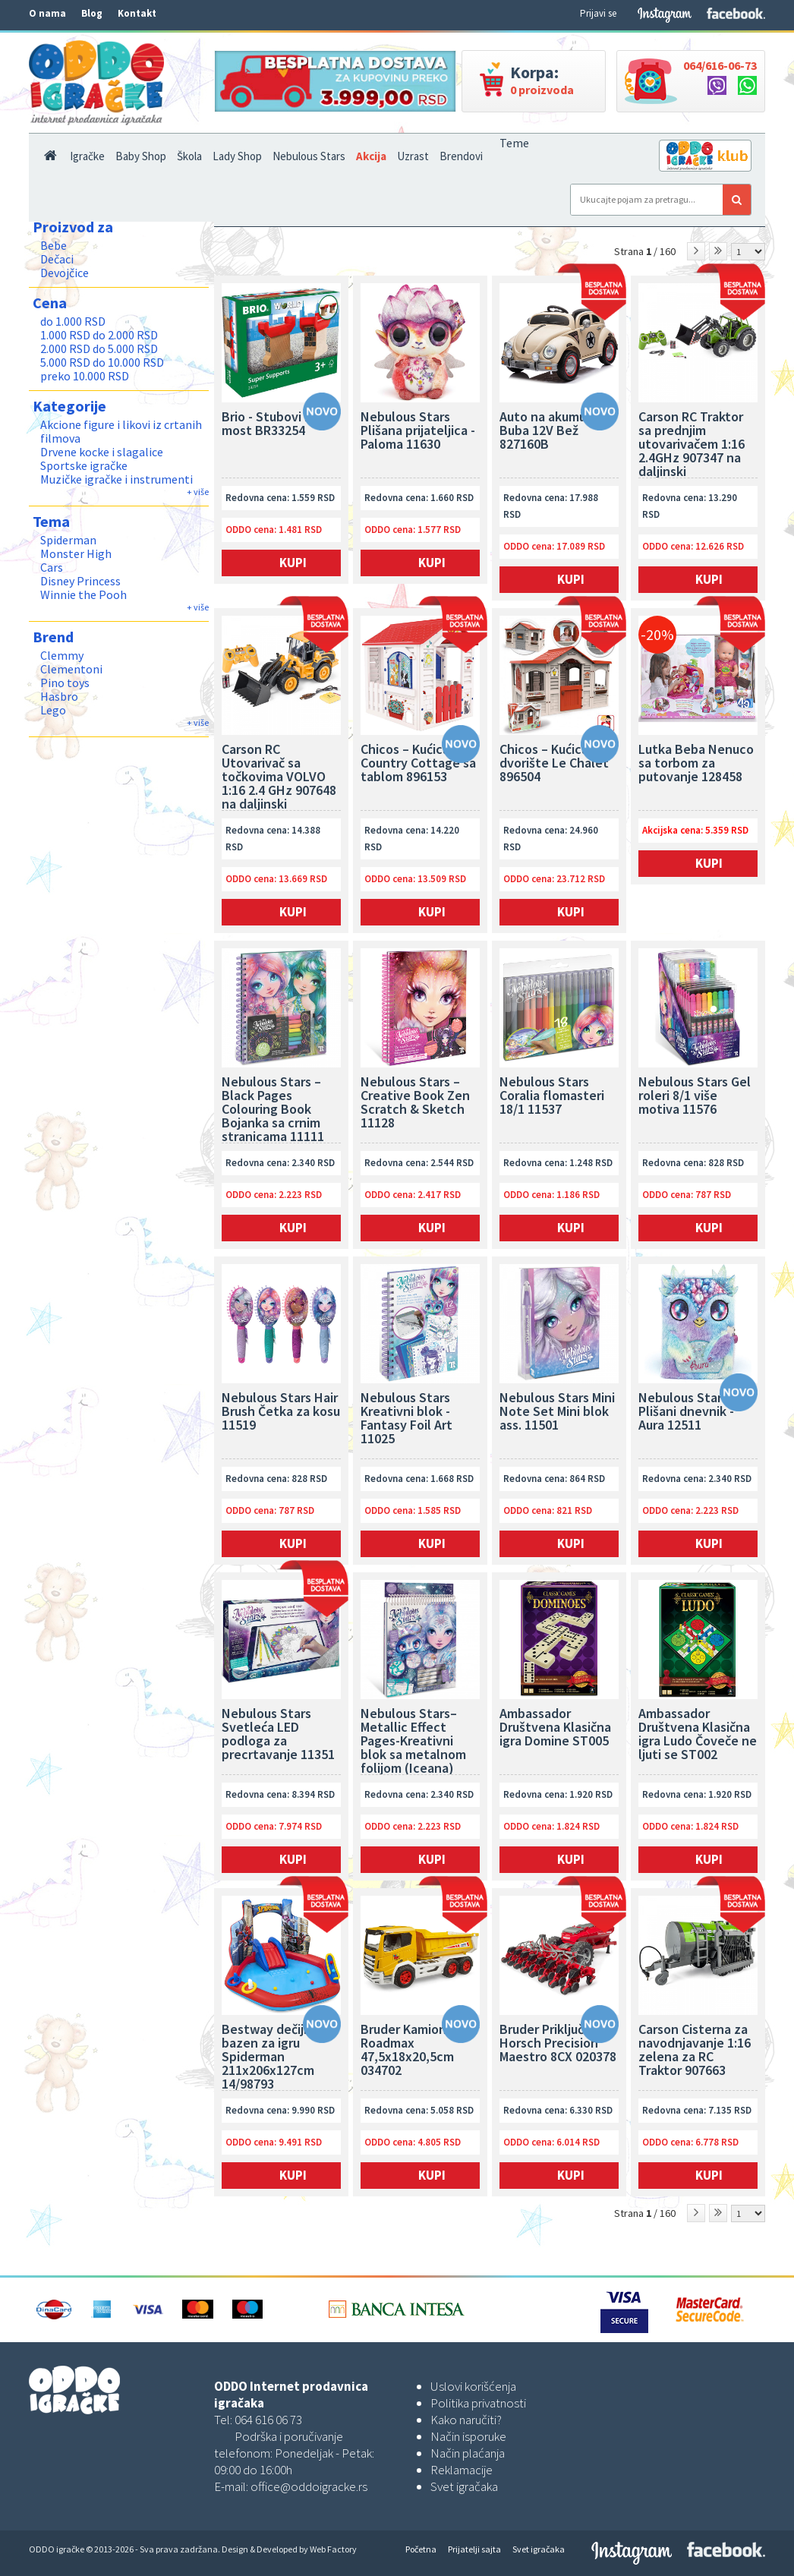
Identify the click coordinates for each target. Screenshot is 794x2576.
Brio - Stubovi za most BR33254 (270, 424)
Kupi (293, 562)
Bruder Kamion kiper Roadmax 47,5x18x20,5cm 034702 (420, 2051)
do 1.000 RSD (73, 321)
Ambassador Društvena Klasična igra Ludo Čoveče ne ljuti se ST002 (697, 1735)
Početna (420, 2549)
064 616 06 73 (268, 2419)
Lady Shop (237, 156)
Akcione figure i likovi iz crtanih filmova (121, 431)
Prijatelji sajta (474, 2549)
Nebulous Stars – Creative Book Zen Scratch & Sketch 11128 (415, 1103)
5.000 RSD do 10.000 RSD (102, 362)
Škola (189, 156)
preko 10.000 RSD (84, 376)
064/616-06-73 (720, 65)
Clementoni (71, 669)
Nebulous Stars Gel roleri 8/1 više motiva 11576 (694, 1096)
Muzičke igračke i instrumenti (116, 479)
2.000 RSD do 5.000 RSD (99, 348)
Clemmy (61, 655)
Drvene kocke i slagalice (101, 452)
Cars (51, 567)
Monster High (76, 553)
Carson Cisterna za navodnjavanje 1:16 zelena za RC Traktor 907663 (694, 2051)
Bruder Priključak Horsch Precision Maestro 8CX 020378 (557, 2044)
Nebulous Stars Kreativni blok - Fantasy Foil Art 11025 (406, 1419)
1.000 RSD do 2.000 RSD (99, 335)
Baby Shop (140, 156)
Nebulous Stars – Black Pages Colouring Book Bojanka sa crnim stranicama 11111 (273, 1109)
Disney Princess (80, 581)
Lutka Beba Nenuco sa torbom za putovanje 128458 (696, 764)
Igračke (87, 156)
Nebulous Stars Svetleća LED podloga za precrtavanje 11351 (278, 1735)
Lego (53, 710)
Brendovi (461, 156)
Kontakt (137, 13)
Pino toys (65, 682)
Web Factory (333, 2549)
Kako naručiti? (466, 2419)
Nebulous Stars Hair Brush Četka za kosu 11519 (281, 1412)
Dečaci (57, 259)
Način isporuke (468, 2436)
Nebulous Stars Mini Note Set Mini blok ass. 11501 (557, 1412)
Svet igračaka (464, 2486)
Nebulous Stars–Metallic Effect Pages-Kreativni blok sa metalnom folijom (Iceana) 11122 (413, 1741)
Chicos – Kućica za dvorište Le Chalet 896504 (554, 764)
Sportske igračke (84, 465)
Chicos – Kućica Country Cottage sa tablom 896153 (418, 764)
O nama (47, 13)
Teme (514, 142)
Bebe (53, 245)
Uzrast (413, 156)
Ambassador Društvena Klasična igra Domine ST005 (555, 1728)
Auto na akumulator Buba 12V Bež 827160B (557, 431)
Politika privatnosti (478, 2403)
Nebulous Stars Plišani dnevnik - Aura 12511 (686, 1412)
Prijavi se (598, 13)
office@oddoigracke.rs (308, 2486)
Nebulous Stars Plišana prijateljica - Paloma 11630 (418, 431)
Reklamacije (461, 2469)
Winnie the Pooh (83, 594)
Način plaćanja (467, 2453)
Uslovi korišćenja (473, 2386)
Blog (91, 13)
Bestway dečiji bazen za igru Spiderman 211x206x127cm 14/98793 (268, 2057)
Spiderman (68, 540)
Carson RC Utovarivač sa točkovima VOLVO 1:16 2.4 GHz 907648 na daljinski (279, 777)
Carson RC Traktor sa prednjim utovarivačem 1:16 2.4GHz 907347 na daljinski (691, 444)
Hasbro (59, 696)
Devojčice (64, 272)
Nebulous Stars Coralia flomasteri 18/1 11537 (551, 1096)
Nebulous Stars (309, 156)
